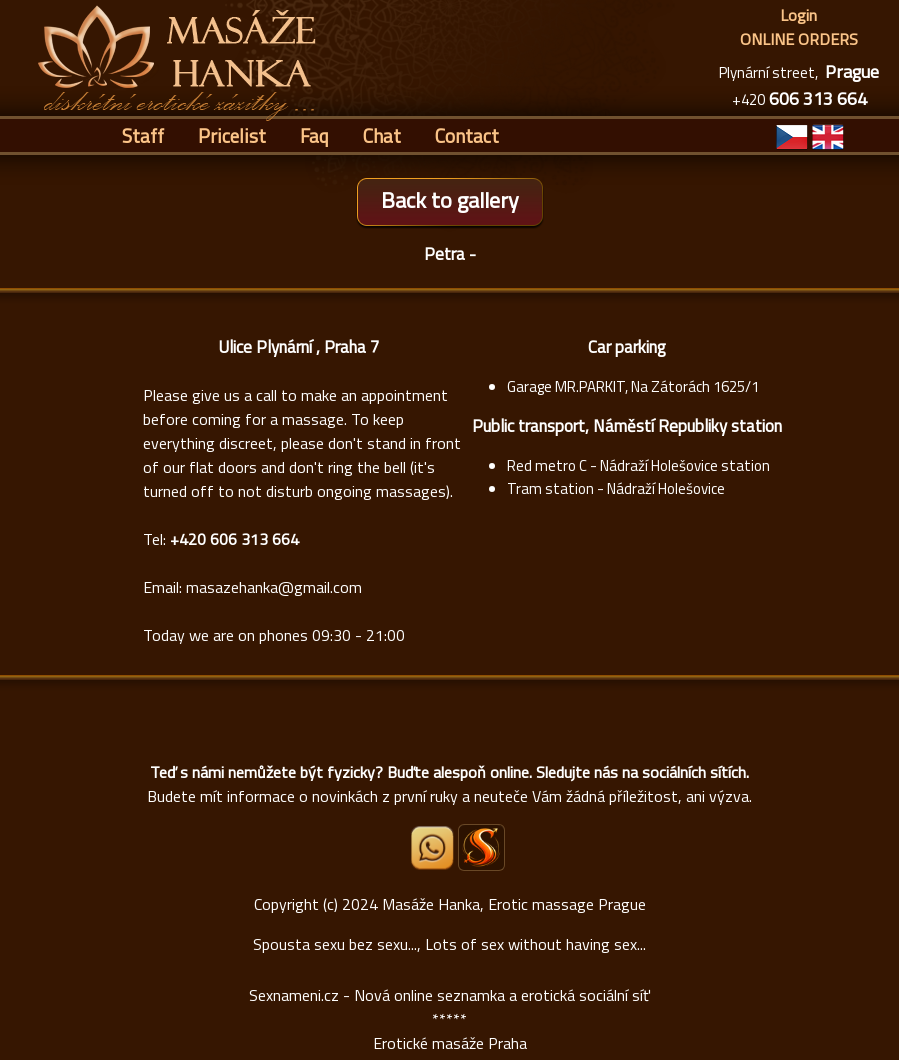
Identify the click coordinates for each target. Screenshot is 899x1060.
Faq (314, 135)
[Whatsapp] (434, 864)
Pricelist (232, 135)
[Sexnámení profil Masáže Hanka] (481, 847)
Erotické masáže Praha (450, 1043)
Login (798, 15)
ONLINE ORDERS (799, 39)
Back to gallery (450, 200)
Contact (467, 135)
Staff (143, 135)
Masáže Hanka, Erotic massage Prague (514, 904)
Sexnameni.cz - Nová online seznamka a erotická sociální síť (449, 995)
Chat (382, 135)
